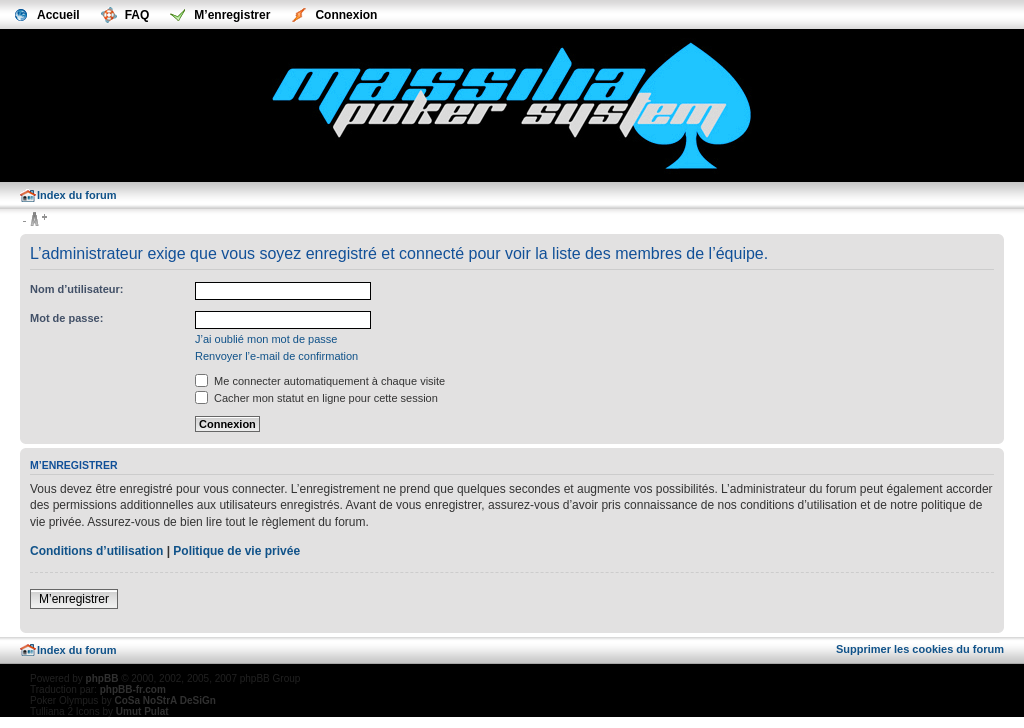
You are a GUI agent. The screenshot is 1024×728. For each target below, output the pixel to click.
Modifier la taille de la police (34, 220)
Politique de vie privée (236, 551)
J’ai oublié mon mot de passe (266, 339)
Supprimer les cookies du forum (920, 649)
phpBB (102, 678)
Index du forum (76, 195)
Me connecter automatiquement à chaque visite (320, 381)
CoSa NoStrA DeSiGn (164, 700)
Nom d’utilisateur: (77, 289)
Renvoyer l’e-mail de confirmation (276, 356)
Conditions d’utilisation (96, 551)
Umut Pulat (142, 711)
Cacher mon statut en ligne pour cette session (316, 398)
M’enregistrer (74, 599)
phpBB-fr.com (133, 689)
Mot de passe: (66, 318)
